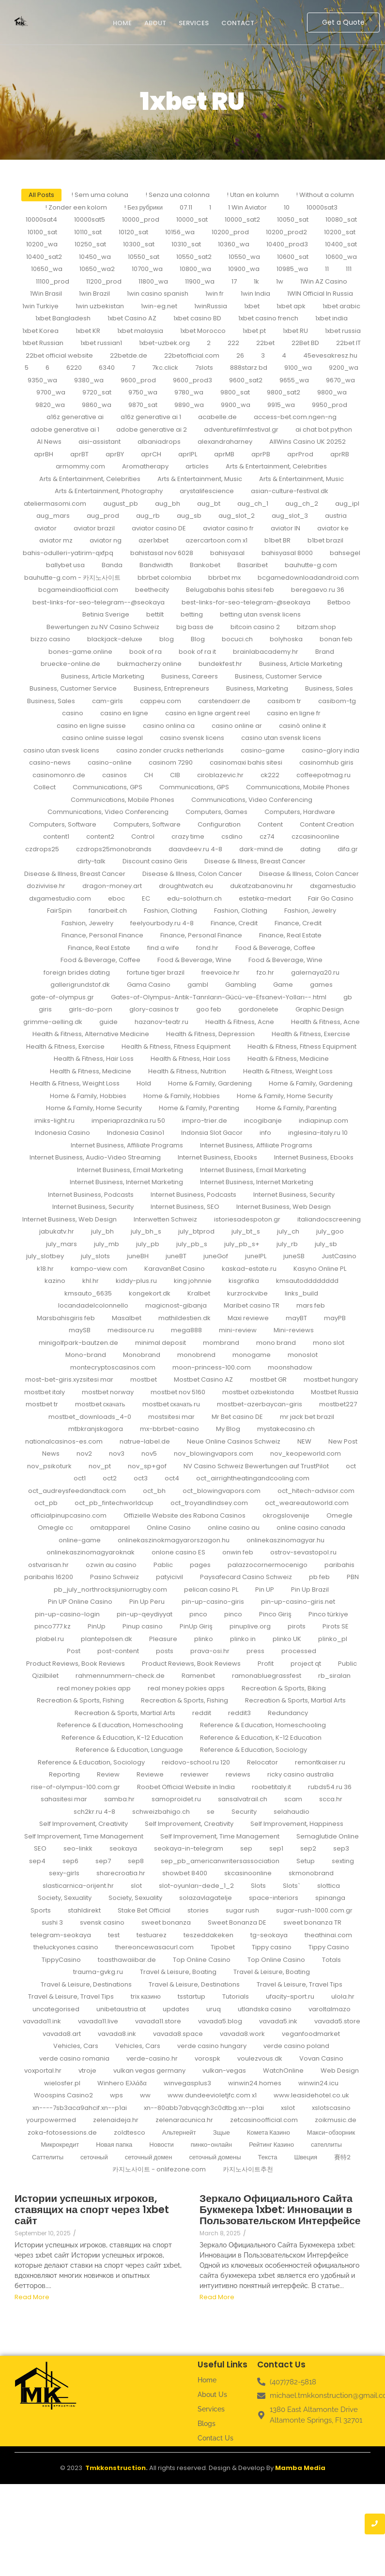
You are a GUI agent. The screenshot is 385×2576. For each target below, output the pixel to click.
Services (194, 23)
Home (122, 23)
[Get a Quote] (343, 22)
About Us (212, 2394)
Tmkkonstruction (115, 2467)
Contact (237, 23)
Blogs (207, 2423)
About (155, 23)
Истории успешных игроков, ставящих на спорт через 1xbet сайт (92, 2209)
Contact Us (215, 2438)
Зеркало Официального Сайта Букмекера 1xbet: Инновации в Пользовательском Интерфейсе (275, 2209)
